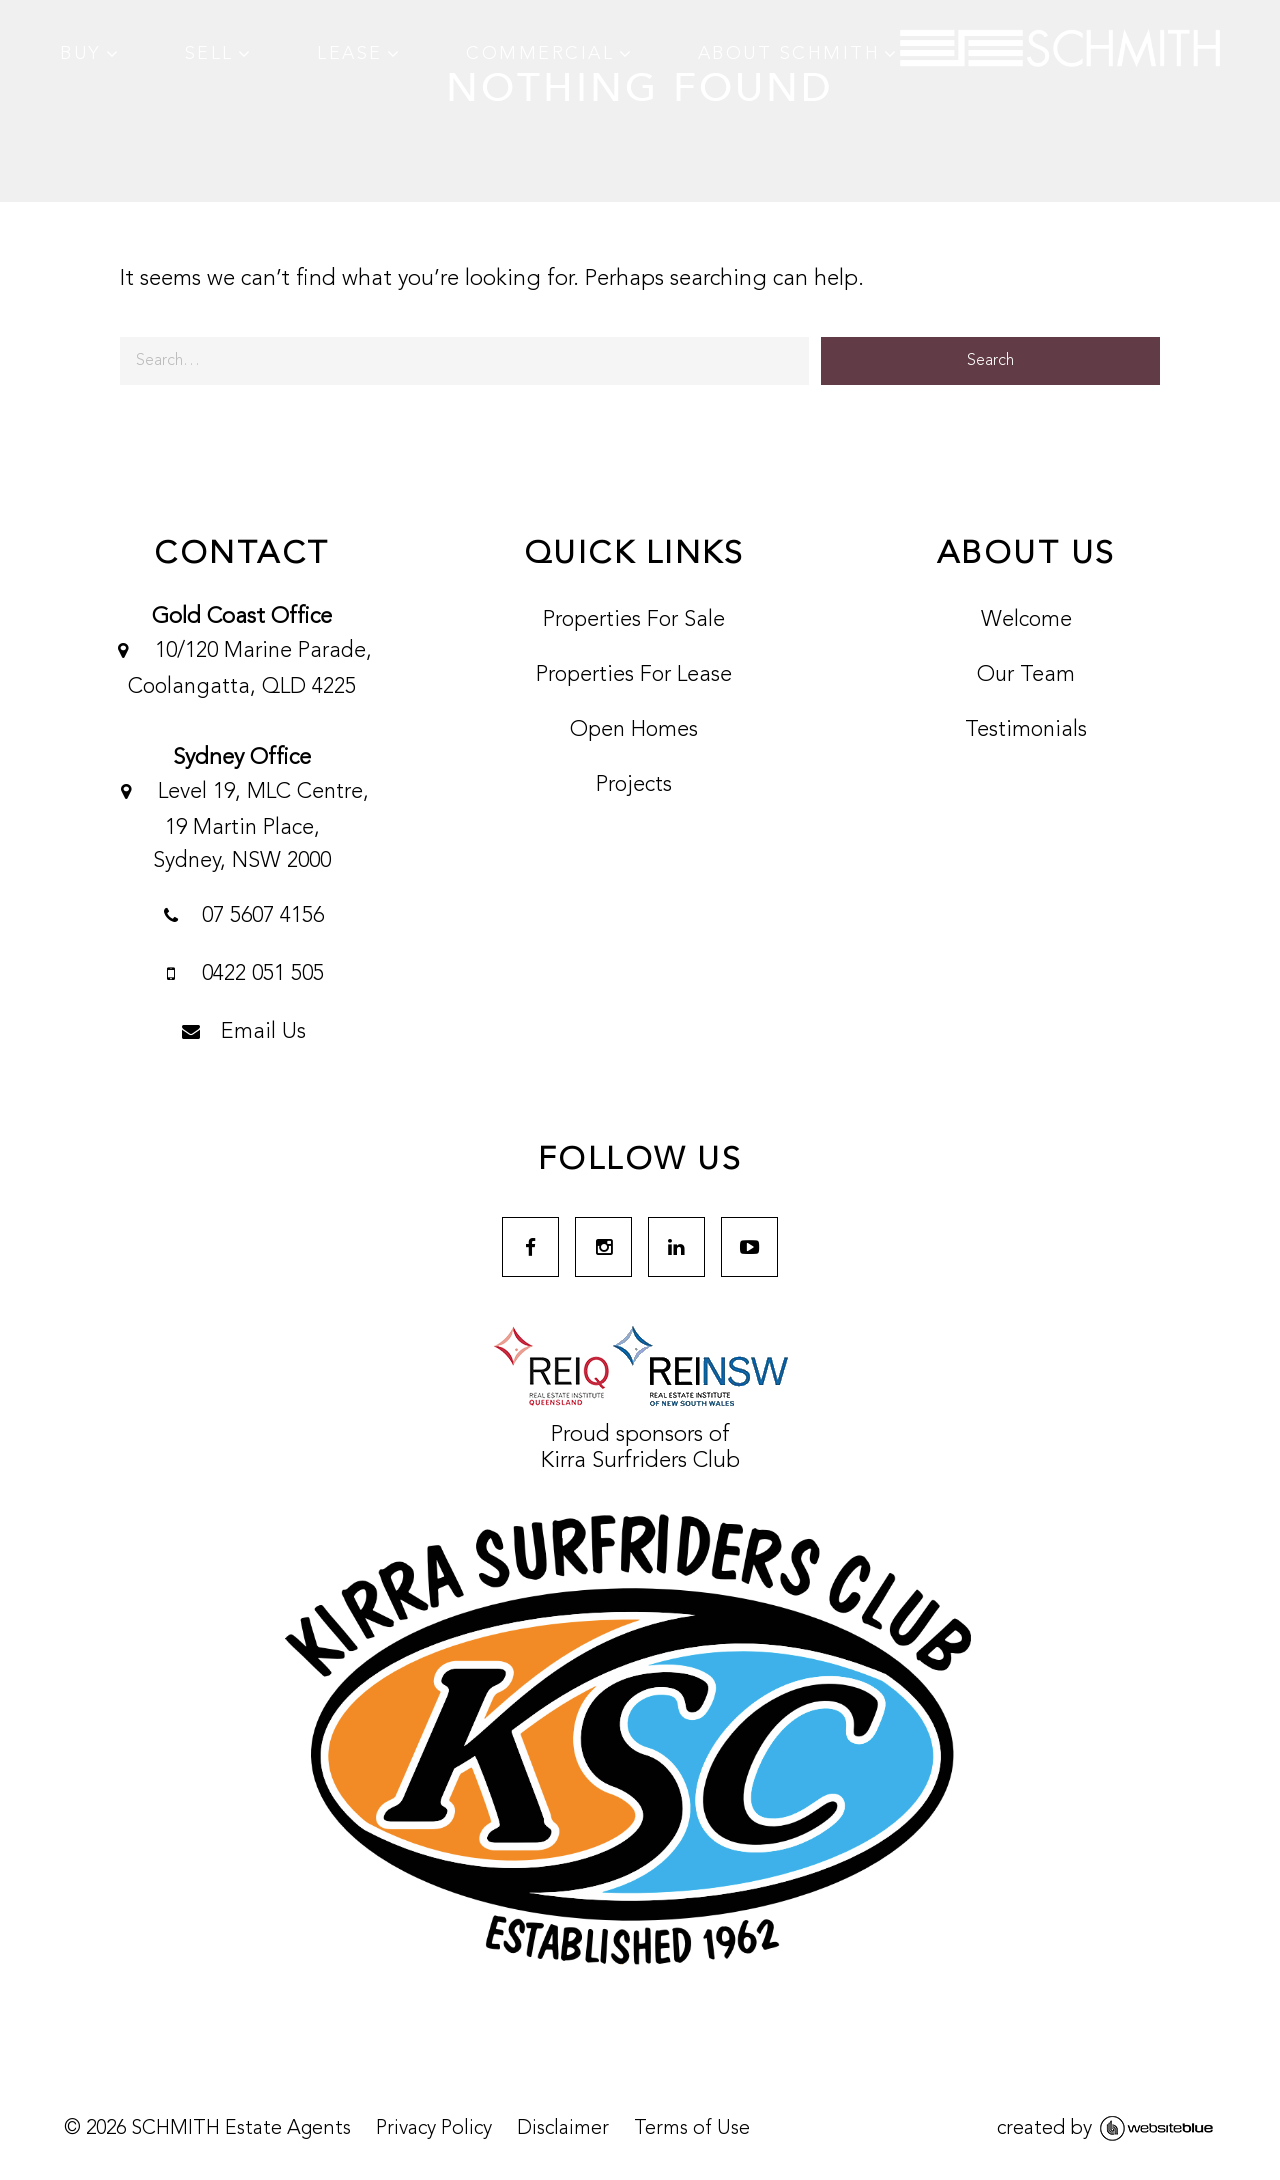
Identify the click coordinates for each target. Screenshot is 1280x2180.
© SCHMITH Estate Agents (207, 2129)
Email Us (242, 1034)
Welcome (1026, 620)
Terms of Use (692, 2129)
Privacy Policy (434, 2129)
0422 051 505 (242, 976)
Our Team (1026, 675)
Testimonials (1026, 730)
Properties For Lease (634, 675)
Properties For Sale (634, 620)
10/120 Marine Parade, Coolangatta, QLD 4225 (242, 666)
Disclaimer (563, 2129)
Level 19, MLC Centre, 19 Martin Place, (242, 824)
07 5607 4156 (242, 918)
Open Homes (634, 730)
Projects (634, 785)
